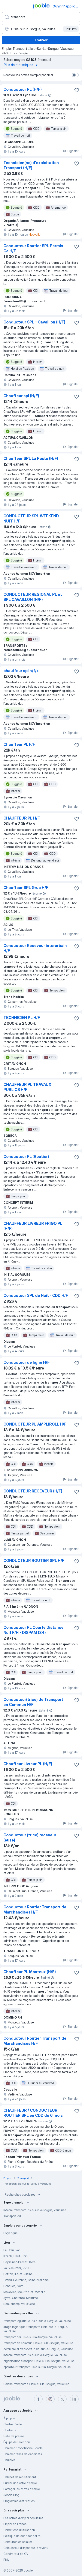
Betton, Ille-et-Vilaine (18, 2274)
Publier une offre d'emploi (20, 2483)
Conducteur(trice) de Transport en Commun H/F (33, 1702)
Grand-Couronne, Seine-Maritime (26, 2280)
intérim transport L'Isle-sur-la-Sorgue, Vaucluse (35, 2355)
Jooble (28, 2570)
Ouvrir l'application (66, 6)
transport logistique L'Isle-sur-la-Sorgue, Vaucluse (37, 2321)
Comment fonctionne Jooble (23, 2448)
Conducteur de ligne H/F (26, 1362)
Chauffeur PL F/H (19, 744)
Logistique (10, 2233)
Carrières (9, 2460)
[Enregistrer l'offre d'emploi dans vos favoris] (77, 90)
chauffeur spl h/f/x (21, 670)
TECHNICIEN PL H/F (21, 1017)
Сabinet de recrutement (19, 2477)
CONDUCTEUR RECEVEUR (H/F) (32, 1491)
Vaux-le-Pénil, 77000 (18, 2268)
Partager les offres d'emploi (21, 2489)
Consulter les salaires (18, 2542)
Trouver (41, 40)
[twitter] (62, 2399)
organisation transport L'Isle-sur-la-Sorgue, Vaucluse (39, 2361)
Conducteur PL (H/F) (22, 89)
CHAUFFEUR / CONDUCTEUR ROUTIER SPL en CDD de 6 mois (33, 2113)
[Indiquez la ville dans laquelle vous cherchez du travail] (41, 29)
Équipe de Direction (16, 2442)
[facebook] (38, 2399)
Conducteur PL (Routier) (26, 1156)
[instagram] (50, 2399)
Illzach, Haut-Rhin (15, 2256)
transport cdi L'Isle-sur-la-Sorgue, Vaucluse (32, 2337)
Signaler (70, 151)
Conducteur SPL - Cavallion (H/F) (34, 322)
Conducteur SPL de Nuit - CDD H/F (35, 1295)
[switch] (75, 75)
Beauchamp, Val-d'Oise (19, 2304)
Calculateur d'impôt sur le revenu (25, 2548)
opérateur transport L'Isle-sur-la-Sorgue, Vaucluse (37, 2367)
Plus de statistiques (21, 64)
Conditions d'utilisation (19, 2530)
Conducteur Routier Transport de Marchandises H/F (34, 1909)
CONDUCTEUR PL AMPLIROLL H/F (35, 1424)
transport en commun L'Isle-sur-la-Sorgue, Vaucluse (38, 2343)
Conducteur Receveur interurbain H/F (35, 948)
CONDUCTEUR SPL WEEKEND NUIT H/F (31, 518)
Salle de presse (13, 2436)
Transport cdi (12, 2216)
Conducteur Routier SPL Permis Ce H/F (33, 248)
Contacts (9, 2430)
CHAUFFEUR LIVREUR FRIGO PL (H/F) (32, 1226)
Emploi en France (15, 2524)
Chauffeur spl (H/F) (21, 396)
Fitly (6, 2560)
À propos (9, 2418)
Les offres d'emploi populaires (23, 2518)
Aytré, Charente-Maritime (20, 2298)
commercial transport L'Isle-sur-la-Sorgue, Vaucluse (38, 2349)
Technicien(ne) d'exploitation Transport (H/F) (31, 165)
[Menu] (6, 6)
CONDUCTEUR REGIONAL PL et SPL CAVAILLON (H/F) (32, 597)
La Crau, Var (11, 2250)
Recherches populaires (23, 2194)
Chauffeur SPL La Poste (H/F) (30, 458)
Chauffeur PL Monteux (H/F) (29, 1972)
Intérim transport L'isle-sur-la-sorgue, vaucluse (34, 2210)
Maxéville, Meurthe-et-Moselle (24, 2292)
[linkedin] (74, 2399)
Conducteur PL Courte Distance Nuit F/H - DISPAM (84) (33, 1630)
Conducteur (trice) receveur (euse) (29, 1837)
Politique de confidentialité (21, 2536)
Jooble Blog (11, 2495)
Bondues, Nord (13, 2286)
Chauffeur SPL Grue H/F (25, 887)
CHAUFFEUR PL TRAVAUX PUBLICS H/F (27, 1087)
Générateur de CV (15, 2554)
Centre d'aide (12, 2424)
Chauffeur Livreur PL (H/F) (27, 1764)
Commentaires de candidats (22, 2454)
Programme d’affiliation (19, 2501)
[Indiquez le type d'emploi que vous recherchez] (41, 17)
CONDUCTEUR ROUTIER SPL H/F (33, 1560)
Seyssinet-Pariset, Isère (19, 2262)
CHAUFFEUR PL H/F (21, 818)
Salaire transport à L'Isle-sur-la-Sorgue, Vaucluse (36, 2384)
